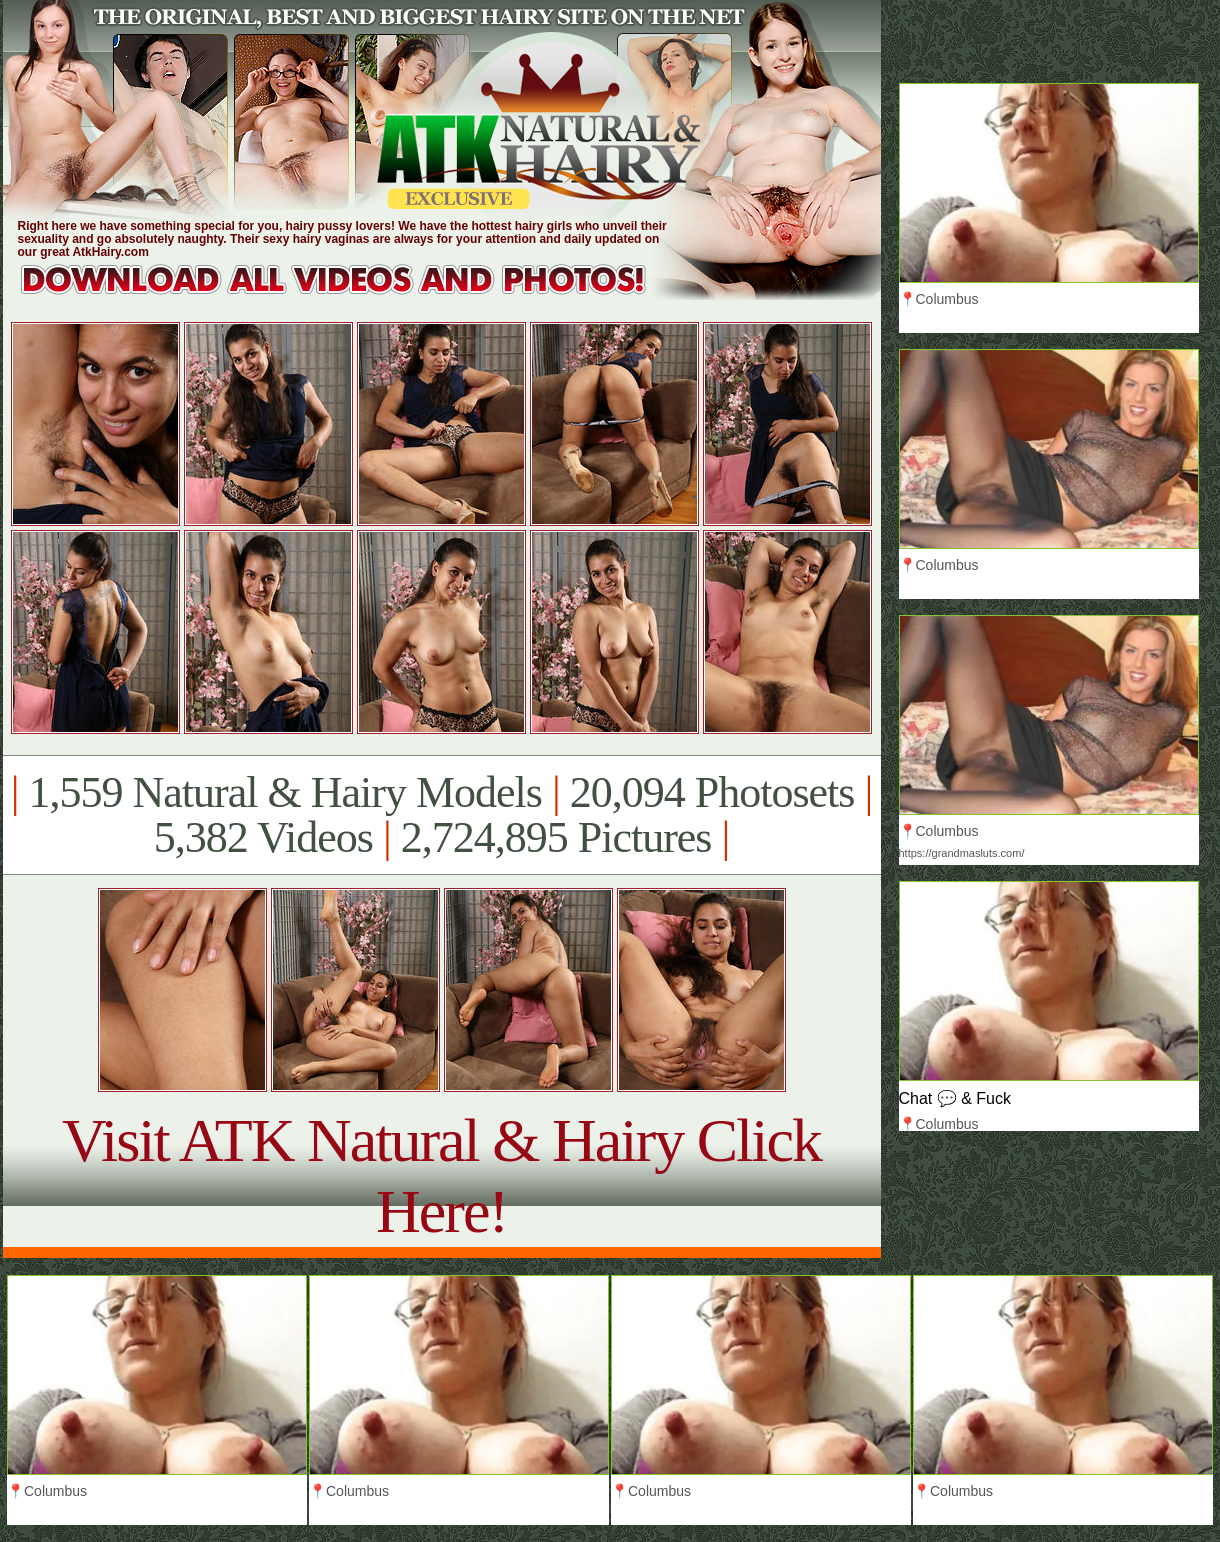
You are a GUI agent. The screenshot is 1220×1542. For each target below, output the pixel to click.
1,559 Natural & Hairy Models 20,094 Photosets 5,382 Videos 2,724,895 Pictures (441, 815)
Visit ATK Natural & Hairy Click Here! (441, 1175)
